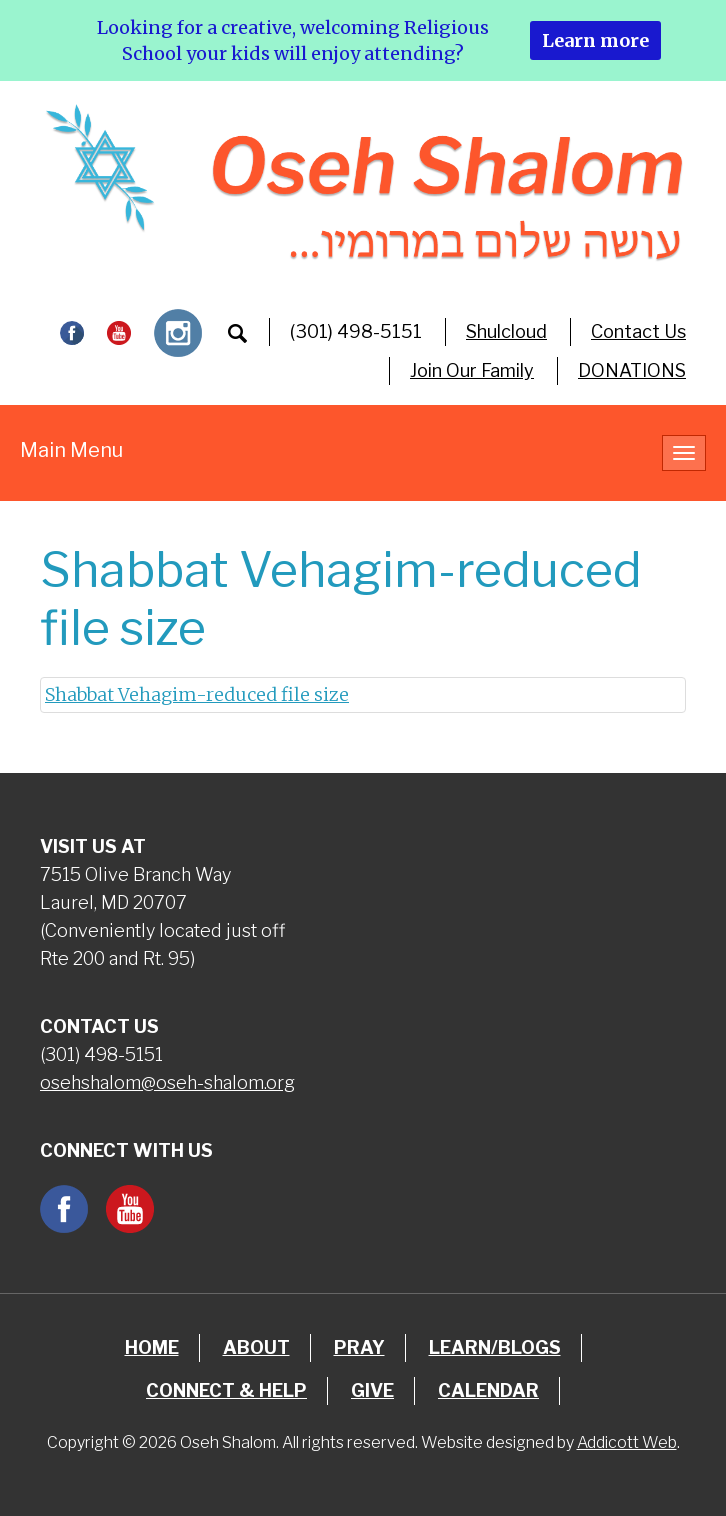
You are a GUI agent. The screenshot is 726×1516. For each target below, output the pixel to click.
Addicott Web (627, 1442)
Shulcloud (506, 331)
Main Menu (71, 450)
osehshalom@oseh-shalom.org (167, 1082)
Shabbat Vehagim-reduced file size (197, 694)
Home (152, 1347)
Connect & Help (226, 1390)
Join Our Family (472, 370)
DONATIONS (632, 370)
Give (372, 1390)
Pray (359, 1347)
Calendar (488, 1390)
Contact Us (638, 331)
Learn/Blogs (495, 1347)
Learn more (595, 40)
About (256, 1347)
